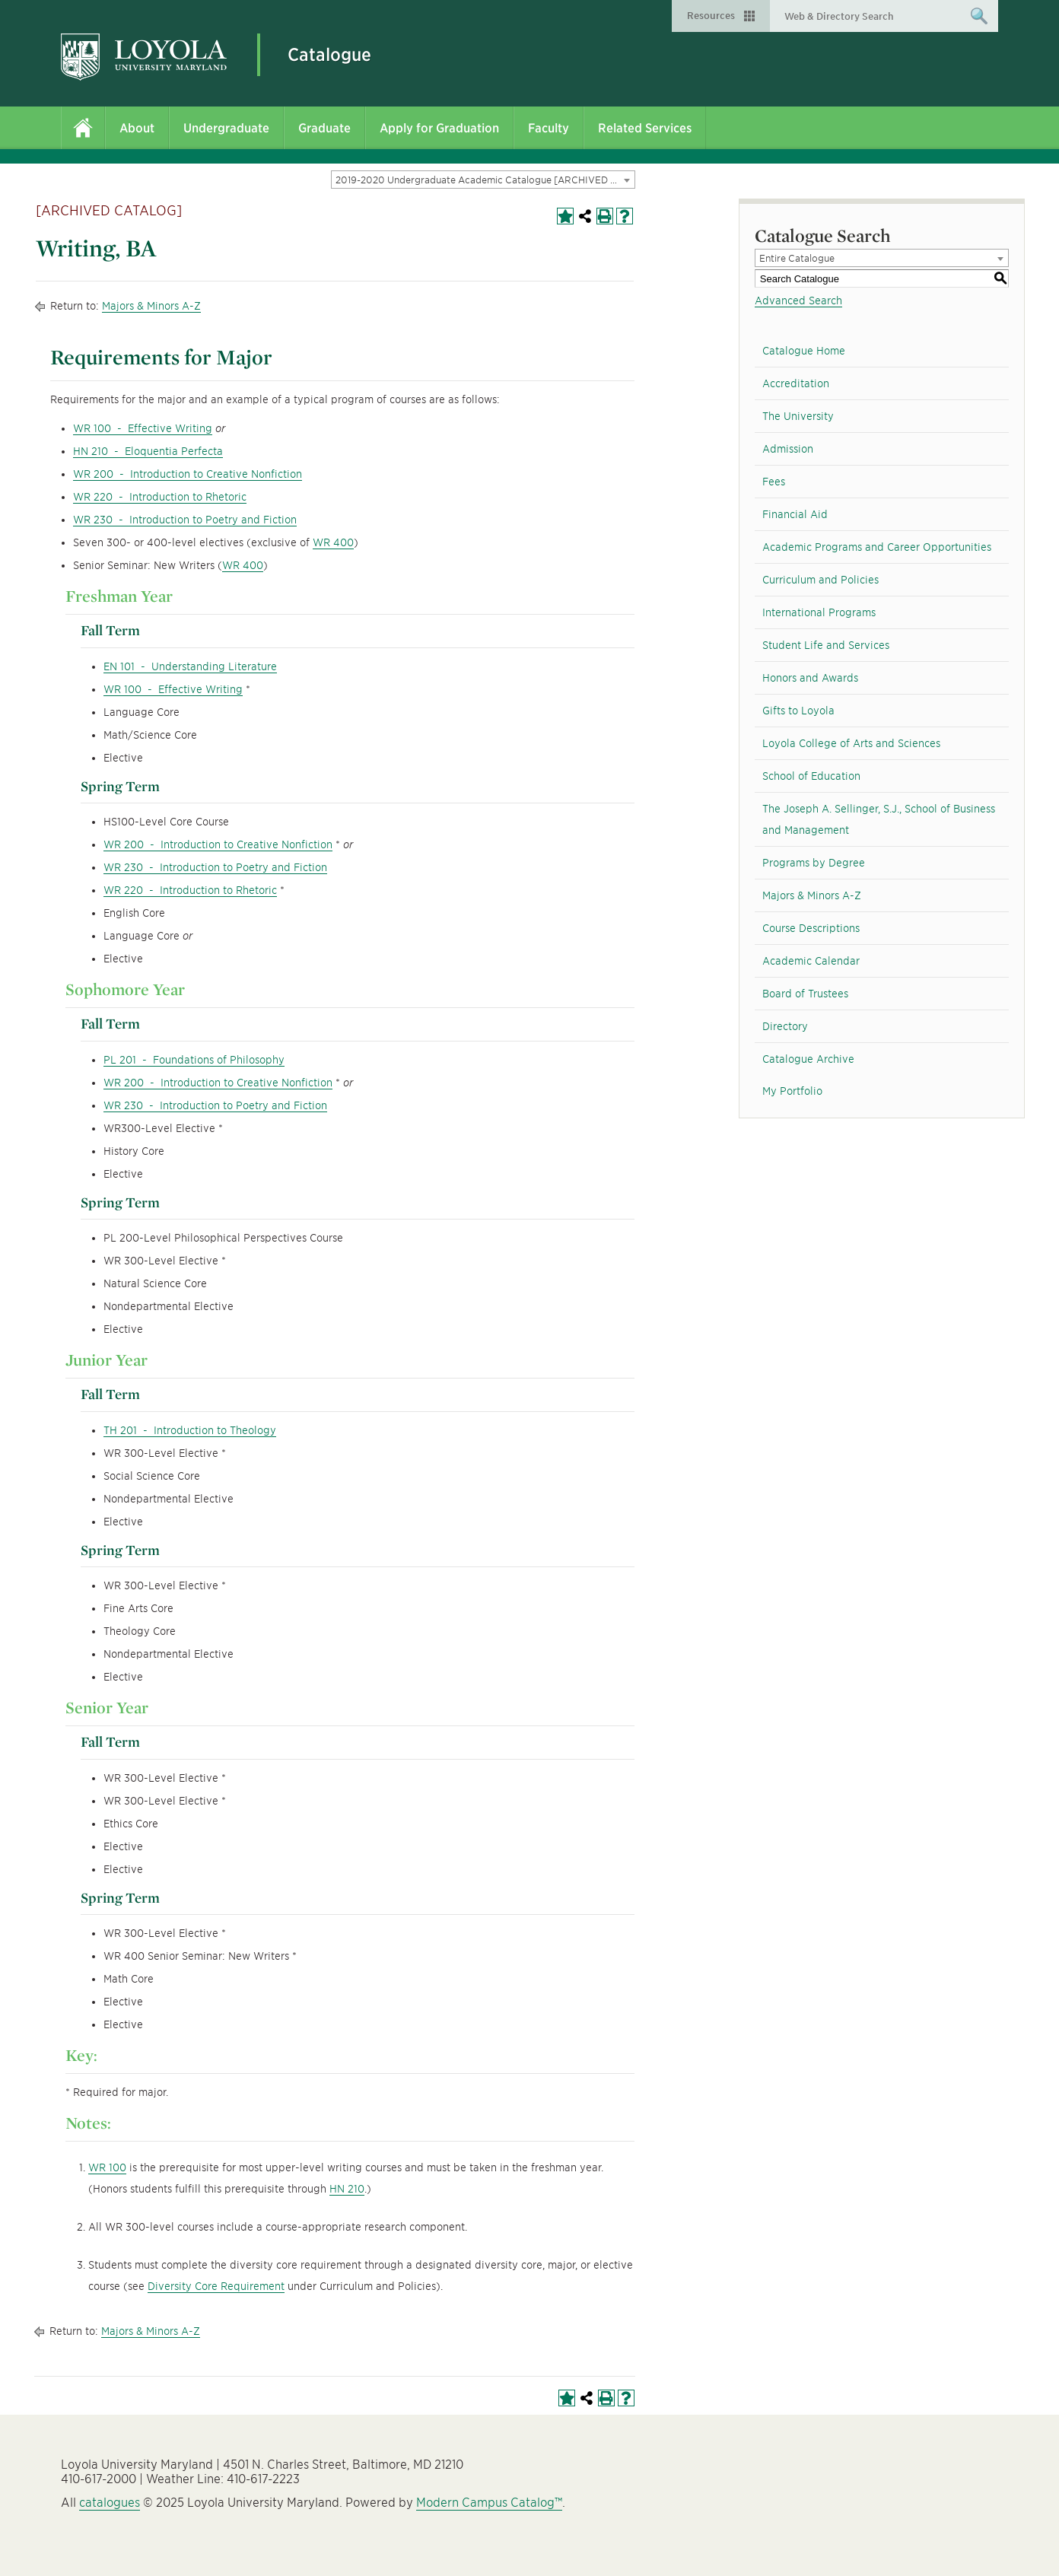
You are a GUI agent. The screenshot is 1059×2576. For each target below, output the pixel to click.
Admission (787, 449)
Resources (711, 15)
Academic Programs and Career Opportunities (876, 547)
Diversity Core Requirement (216, 2286)
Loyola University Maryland (144, 57)
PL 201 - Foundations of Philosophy (194, 1060)
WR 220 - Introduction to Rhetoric (159, 497)
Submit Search (979, 21)
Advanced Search (798, 300)
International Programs (819, 612)
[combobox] (483, 179)
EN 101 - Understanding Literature (190, 666)
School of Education (811, 776)
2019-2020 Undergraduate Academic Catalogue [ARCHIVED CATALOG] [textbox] (485, 180)
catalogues (109, 2502)
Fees (773, 481)
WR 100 (107, 2167)
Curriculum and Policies (820, 580)
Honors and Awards (810, 678)
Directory (785, 1026)
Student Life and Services (825, 645)
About (136, 127)
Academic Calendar (811, 961)
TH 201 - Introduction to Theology (189, 1430)
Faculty (548, 127)
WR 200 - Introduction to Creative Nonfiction (187, 474)
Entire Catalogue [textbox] (797, 258)
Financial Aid (795, 514)
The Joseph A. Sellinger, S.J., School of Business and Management (878, 819)
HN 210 (346, 2189)
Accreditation (795, 383)
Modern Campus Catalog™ (489, 2502)
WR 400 (333, 542)
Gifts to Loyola (798, 710)
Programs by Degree (813, 863)
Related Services (645, 127)
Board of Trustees (805, 993)
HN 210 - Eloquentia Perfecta (148, 451)
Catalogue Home (803, 351)
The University (798, 416)
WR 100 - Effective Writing (142, 428)
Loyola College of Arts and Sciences (851, 743)
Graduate (324, 127)
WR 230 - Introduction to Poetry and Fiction (185, 520)
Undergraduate (226, 127)
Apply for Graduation (439, 127)
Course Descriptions (811, 928)
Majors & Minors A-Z (151, 306)
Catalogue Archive (808, 1059)
